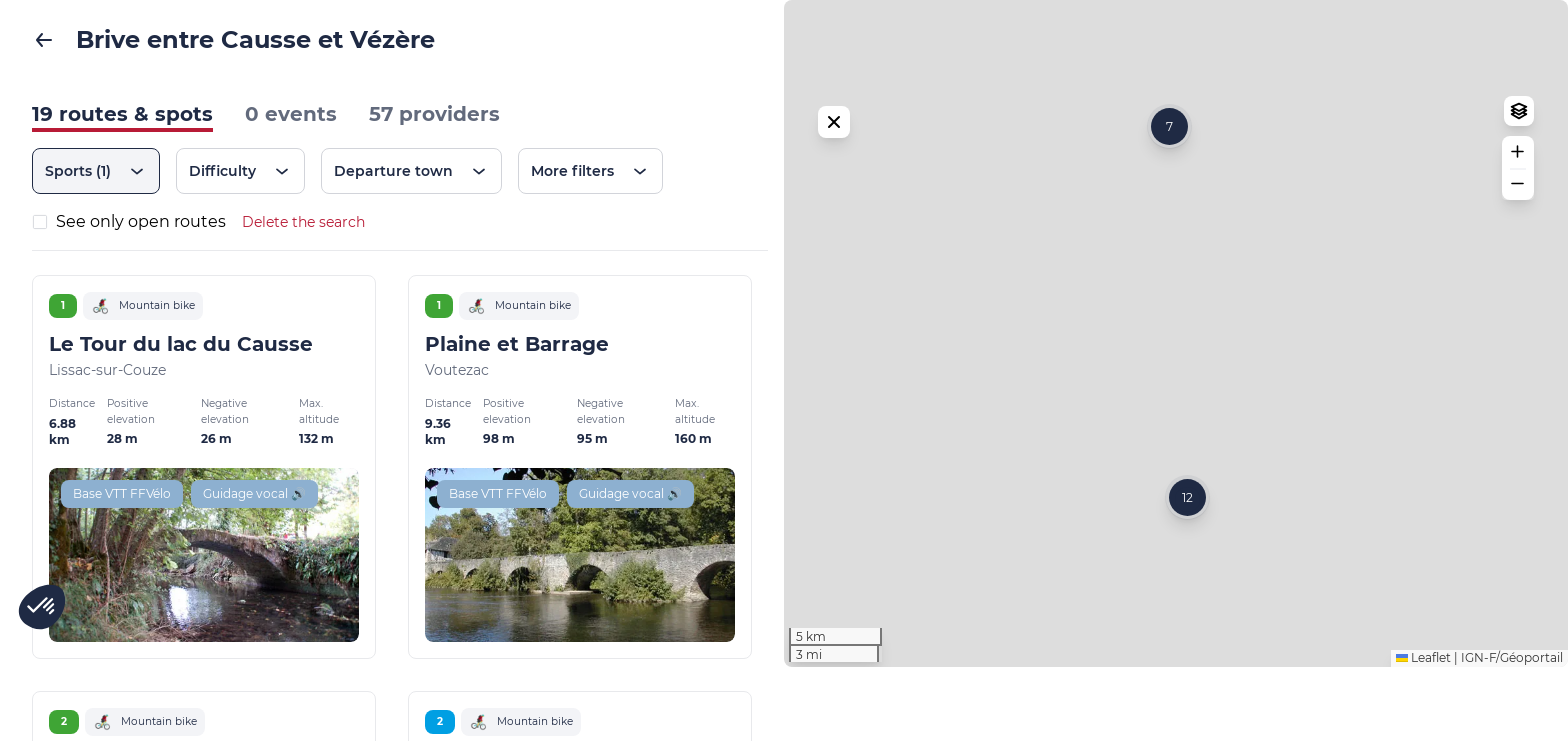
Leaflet (1423, 731)
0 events (291, 114)
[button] (1169, 163)
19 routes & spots (122, 114)
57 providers (434, 114)
